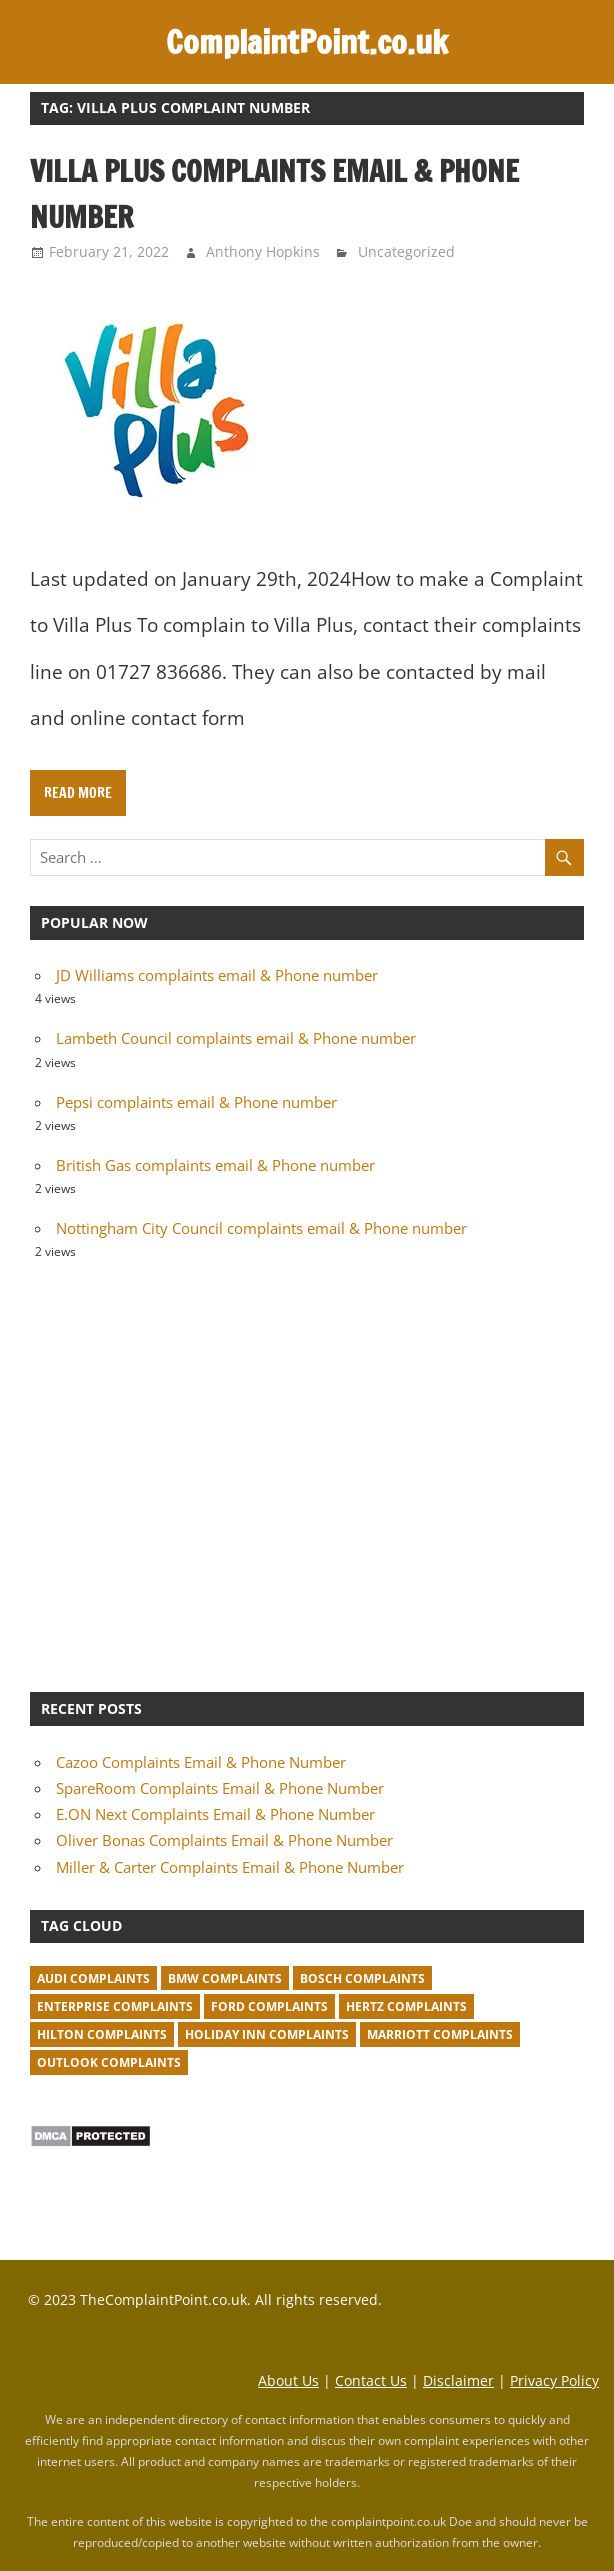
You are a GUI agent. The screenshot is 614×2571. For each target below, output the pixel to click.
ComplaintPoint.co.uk (307, 42)
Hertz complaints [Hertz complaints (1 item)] (406, 2006)
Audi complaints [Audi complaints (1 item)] (93, 1978)
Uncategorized (406, 251)
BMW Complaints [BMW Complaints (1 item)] (225, 1978)
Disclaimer (458, 2380)
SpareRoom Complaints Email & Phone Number (220, 1788)
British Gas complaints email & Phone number (215, 1165)
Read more (78, 793)
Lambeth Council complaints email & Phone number (236, 1038)
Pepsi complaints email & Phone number (196, 1102)
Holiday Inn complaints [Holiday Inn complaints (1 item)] (267, 2034)
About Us (288, 2380)
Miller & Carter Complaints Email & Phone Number (230, 1867)
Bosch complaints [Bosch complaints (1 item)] (362, 1978)
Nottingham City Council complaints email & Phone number (261, 1228)
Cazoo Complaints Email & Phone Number (201, 1762)
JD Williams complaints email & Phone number (217, 975)
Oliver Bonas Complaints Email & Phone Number (224, 1840)
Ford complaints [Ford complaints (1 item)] (269, 2006)
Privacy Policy (554, 2380)
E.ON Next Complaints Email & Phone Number (215, 1814)
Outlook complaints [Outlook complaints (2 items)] (109, 2062)
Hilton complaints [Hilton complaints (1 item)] (102, 2034)
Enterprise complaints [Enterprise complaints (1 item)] (115, 2006)
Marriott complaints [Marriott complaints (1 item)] (440, 2034)
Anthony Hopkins (263, 251)
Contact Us (371, 2380)
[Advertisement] (307, 1474)
